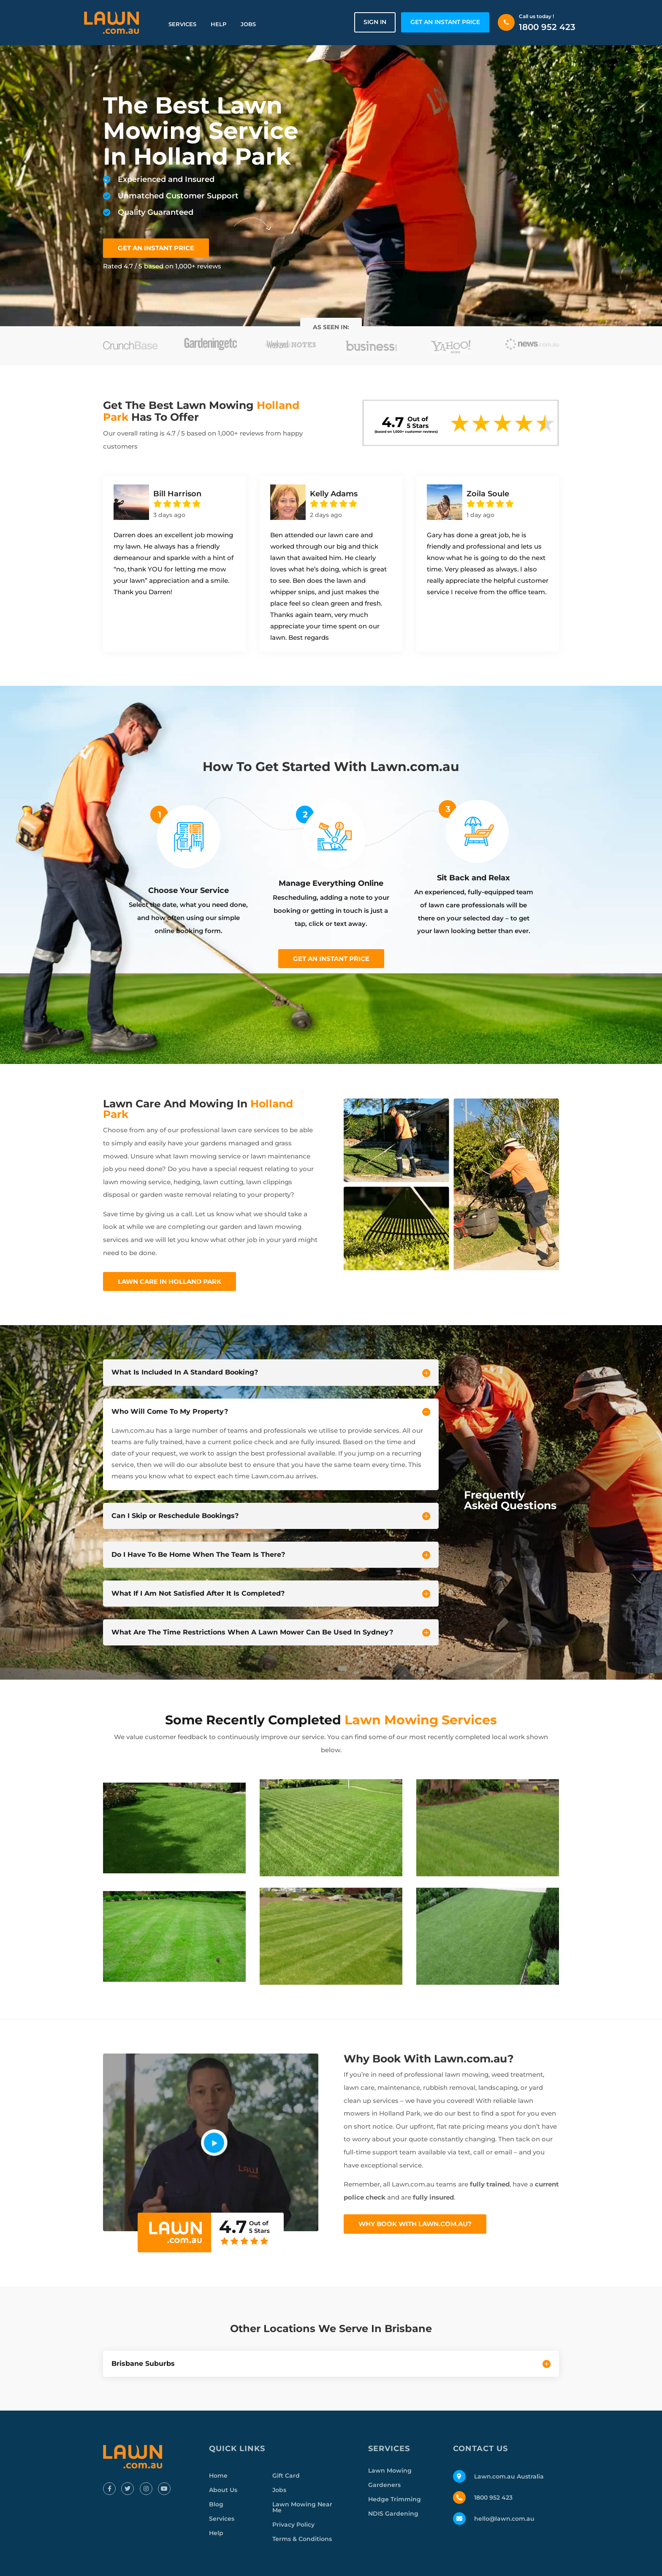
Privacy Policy (293, 2524)
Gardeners (384, 2485)
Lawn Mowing (390, 2470)
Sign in (375, 22)
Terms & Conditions (302, 2539)
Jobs (248, 24)
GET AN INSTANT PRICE (445, 22)
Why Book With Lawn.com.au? (415, 2224)
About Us (223, 2490)
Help (218, 24)
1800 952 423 (547, 27)
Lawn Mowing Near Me (302, 2507)
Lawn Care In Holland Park (169, 1281)
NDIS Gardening (393, 2513)
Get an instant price (331, 959)
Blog (216, 2504)
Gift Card (286, 2475)
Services (182, 24)
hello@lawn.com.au (504, 2519)
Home (218, 2475)
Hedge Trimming (394, 2499)
